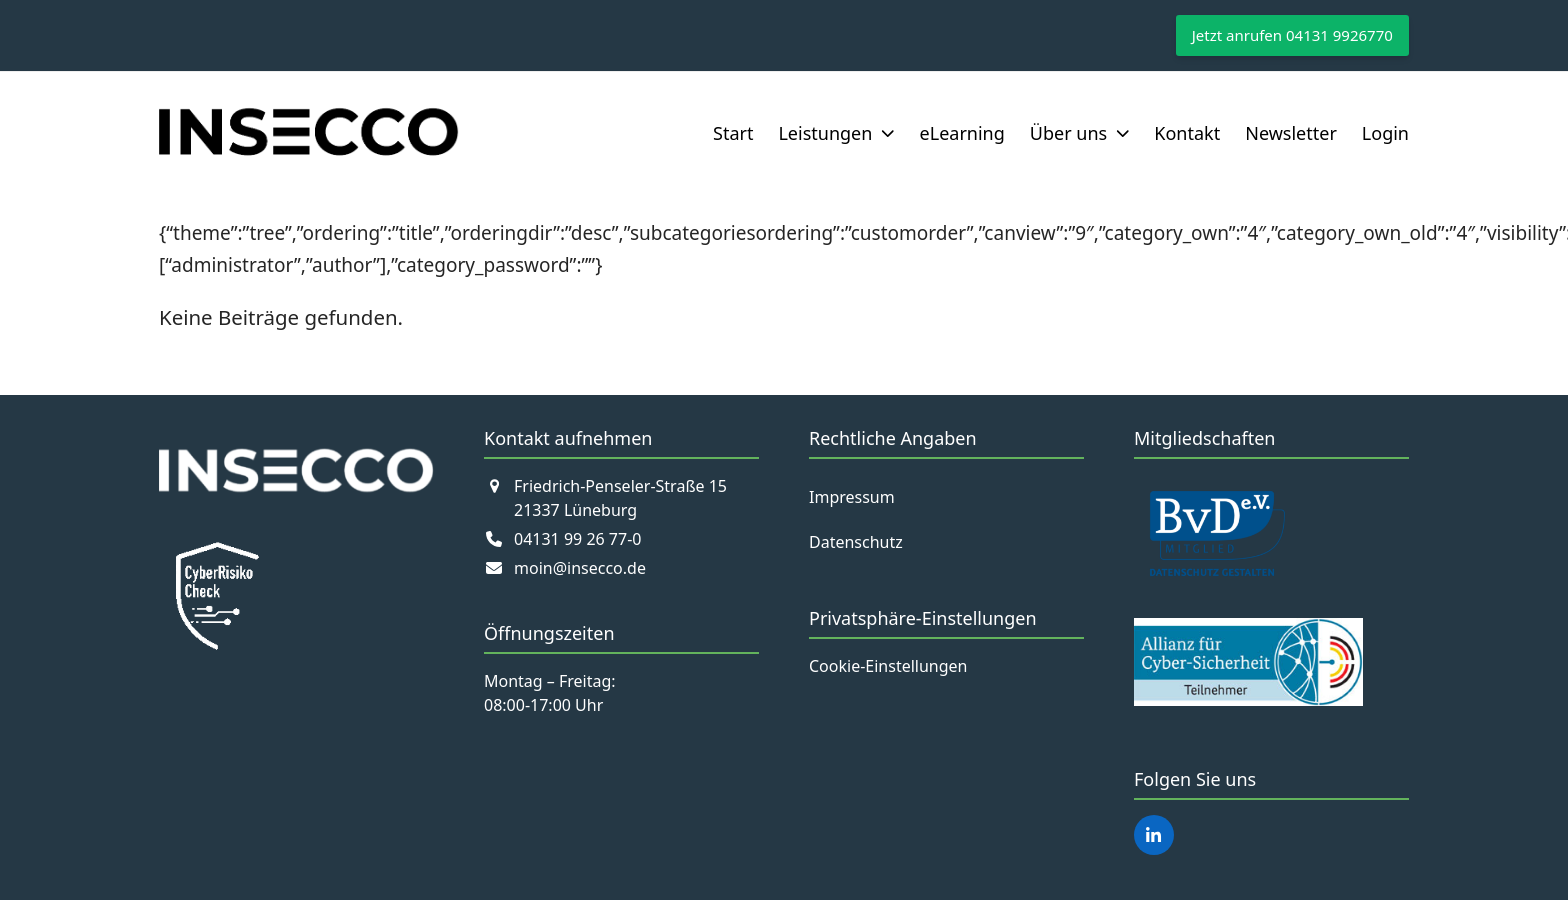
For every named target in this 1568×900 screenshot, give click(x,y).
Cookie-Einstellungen (888, 666)
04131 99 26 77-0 (577, 539)
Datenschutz (856, 542)
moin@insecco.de (580, 568)
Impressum (852, 497)
